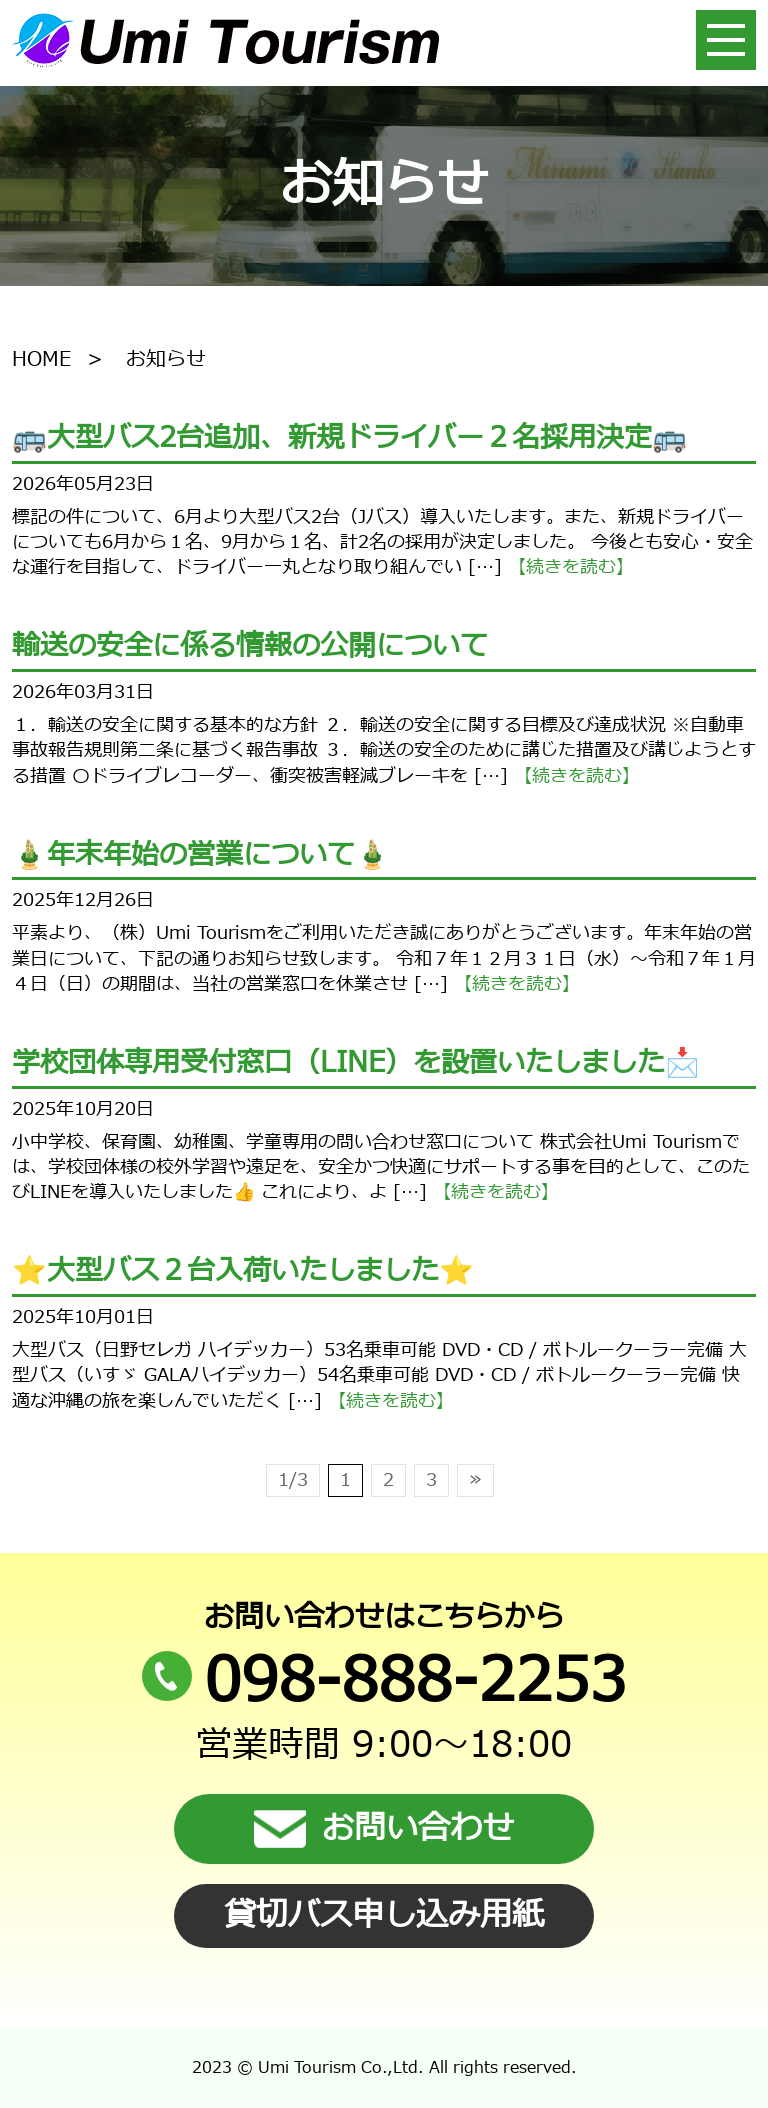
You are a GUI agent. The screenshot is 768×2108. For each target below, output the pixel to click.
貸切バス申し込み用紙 (384, 1916)
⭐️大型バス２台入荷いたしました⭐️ (243, 1271)
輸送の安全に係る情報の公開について (250, 646)
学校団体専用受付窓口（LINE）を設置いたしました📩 (356, 1063)
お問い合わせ (384, 1829)
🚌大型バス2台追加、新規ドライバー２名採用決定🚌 (349, 438)
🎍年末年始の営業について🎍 (201, 855)
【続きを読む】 (571, 567)
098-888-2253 (384, 1681)
